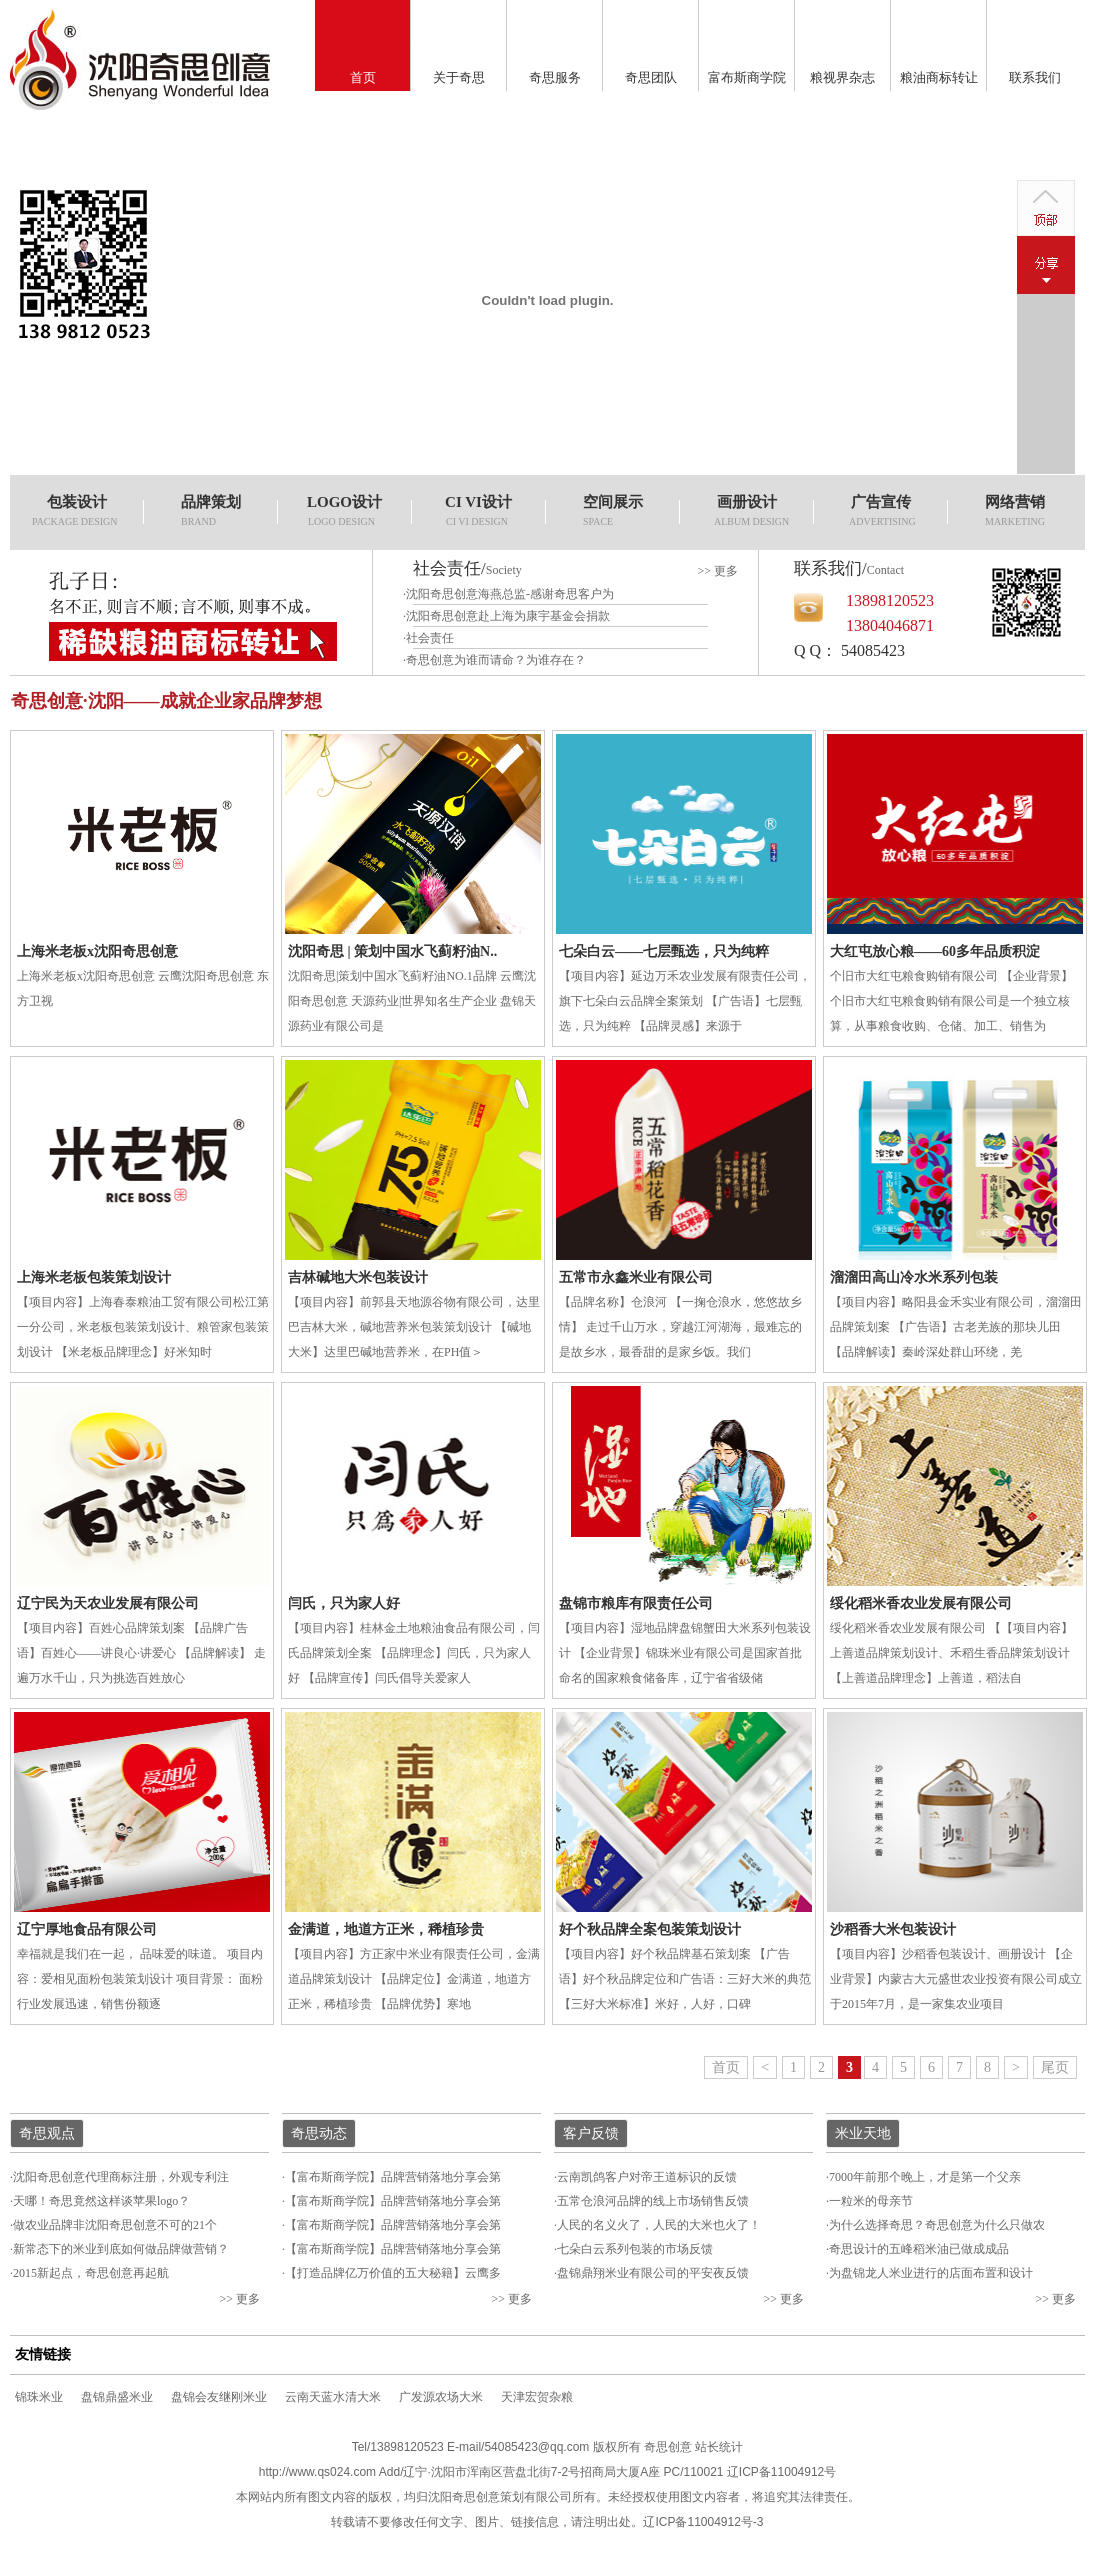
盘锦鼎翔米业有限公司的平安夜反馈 (653, 2273)
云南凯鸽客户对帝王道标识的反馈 (647, 2177)
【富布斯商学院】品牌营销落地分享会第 (393, 2177)
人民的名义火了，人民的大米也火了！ (659, 2225)
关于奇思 (459, 77)
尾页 (1055, 2067)
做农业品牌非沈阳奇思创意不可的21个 (115, 2225)
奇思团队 (651, 77)
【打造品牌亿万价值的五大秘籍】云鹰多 (393, 2273)
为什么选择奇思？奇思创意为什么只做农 (937, 2225)
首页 (363, 77)
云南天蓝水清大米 (333, 2397)
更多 (248, 2299)
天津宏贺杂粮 (537, 2397)
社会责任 (430, 638)
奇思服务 (555, 77)
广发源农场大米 (441, 2397)
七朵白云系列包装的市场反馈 (635, 2249)
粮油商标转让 (939, 77)
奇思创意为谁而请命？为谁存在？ (496, 660)
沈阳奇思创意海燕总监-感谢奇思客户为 (510, 594)
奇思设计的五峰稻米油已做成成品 (919, 2249)
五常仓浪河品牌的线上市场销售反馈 (653, 2201)
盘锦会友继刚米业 (219, 2397)
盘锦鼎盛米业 (117, 2397)
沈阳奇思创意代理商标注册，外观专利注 (121, 2177)
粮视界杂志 (842, 77)
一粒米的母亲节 (871, 2201)
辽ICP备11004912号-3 (703, 2522)
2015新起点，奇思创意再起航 (91, 2273)
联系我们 (1035, 77)
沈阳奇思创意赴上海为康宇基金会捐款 (508, 616)
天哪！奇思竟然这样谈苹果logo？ (101, 2201)
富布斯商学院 (747, 77)
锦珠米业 (39, 2397)
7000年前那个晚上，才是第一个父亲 (925, 2177)
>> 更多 (717, 571)
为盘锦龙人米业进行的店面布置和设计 (931, 2273)
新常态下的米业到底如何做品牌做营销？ (121, 2249)
